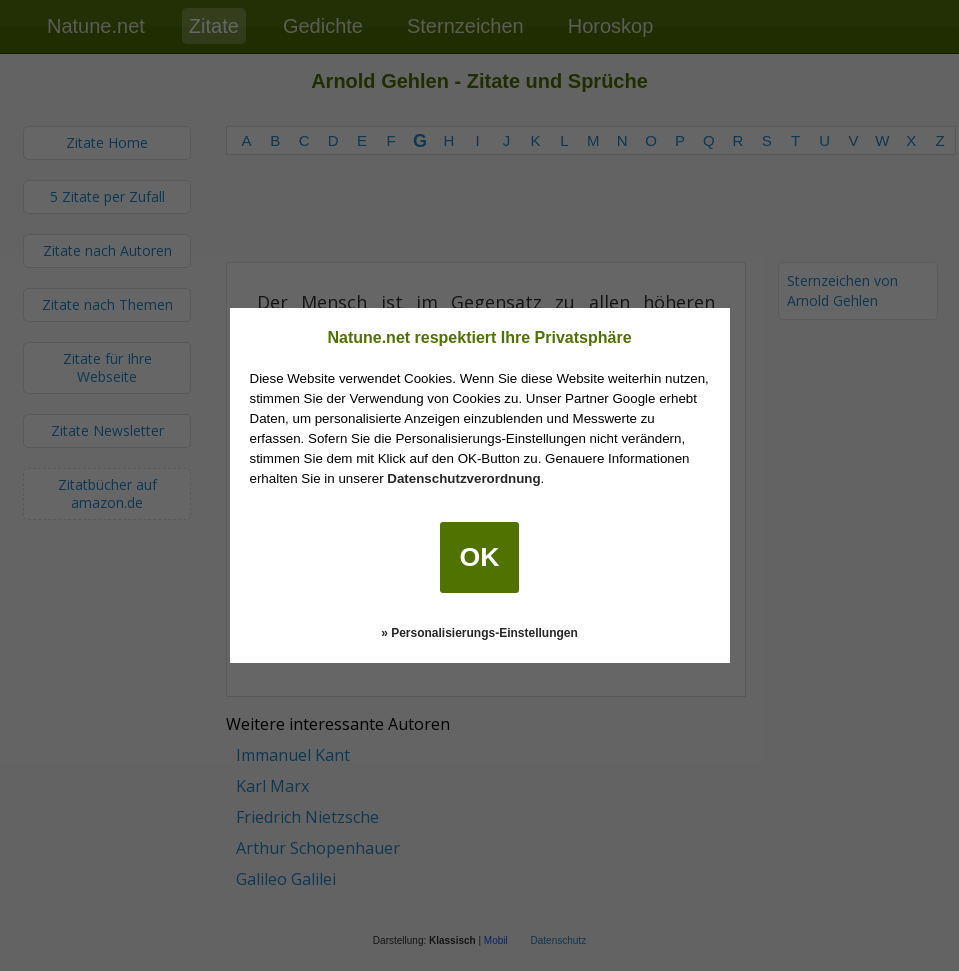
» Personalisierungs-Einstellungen (479, 633)
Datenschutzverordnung (463, 478)
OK (480, 557)
